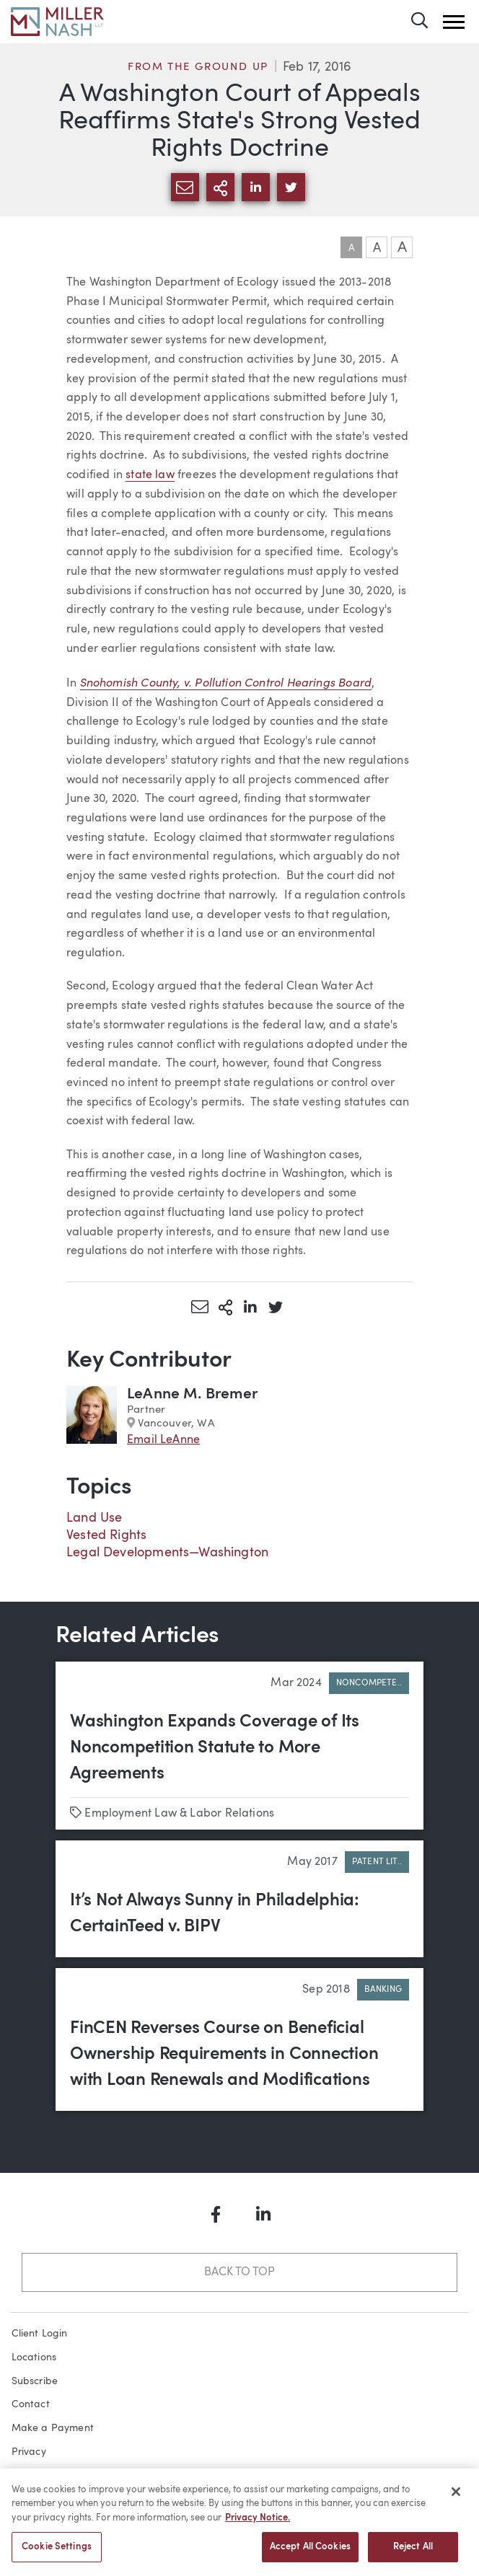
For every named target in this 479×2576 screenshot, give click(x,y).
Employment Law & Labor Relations (179, 1813)
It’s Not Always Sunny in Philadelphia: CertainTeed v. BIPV (214, 1914)
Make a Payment (53, 2428)
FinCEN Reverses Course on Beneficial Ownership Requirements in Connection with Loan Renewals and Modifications (224, 2054)
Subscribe (35, 2381)
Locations (34, 2357)
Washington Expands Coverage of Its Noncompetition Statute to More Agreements (214, 1748)
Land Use (94, 1518)
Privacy (29, 2452)
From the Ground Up (198, 67)
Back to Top (239, 2272)
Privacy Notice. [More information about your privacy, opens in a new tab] (257, 2523)
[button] (454, 22)
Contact (31, 2404)
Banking (383, 1989)
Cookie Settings (57, 2553)
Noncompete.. (369, 1683)
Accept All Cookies (310, 2553)
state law (150, 475)
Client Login (40, 2334)
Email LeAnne (163, 1440)
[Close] (456, 2497)
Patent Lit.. (377, 1862)
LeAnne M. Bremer (192, 1394)
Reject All (413, 2553)
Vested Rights (106, 1535)
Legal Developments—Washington (167, 1552)
